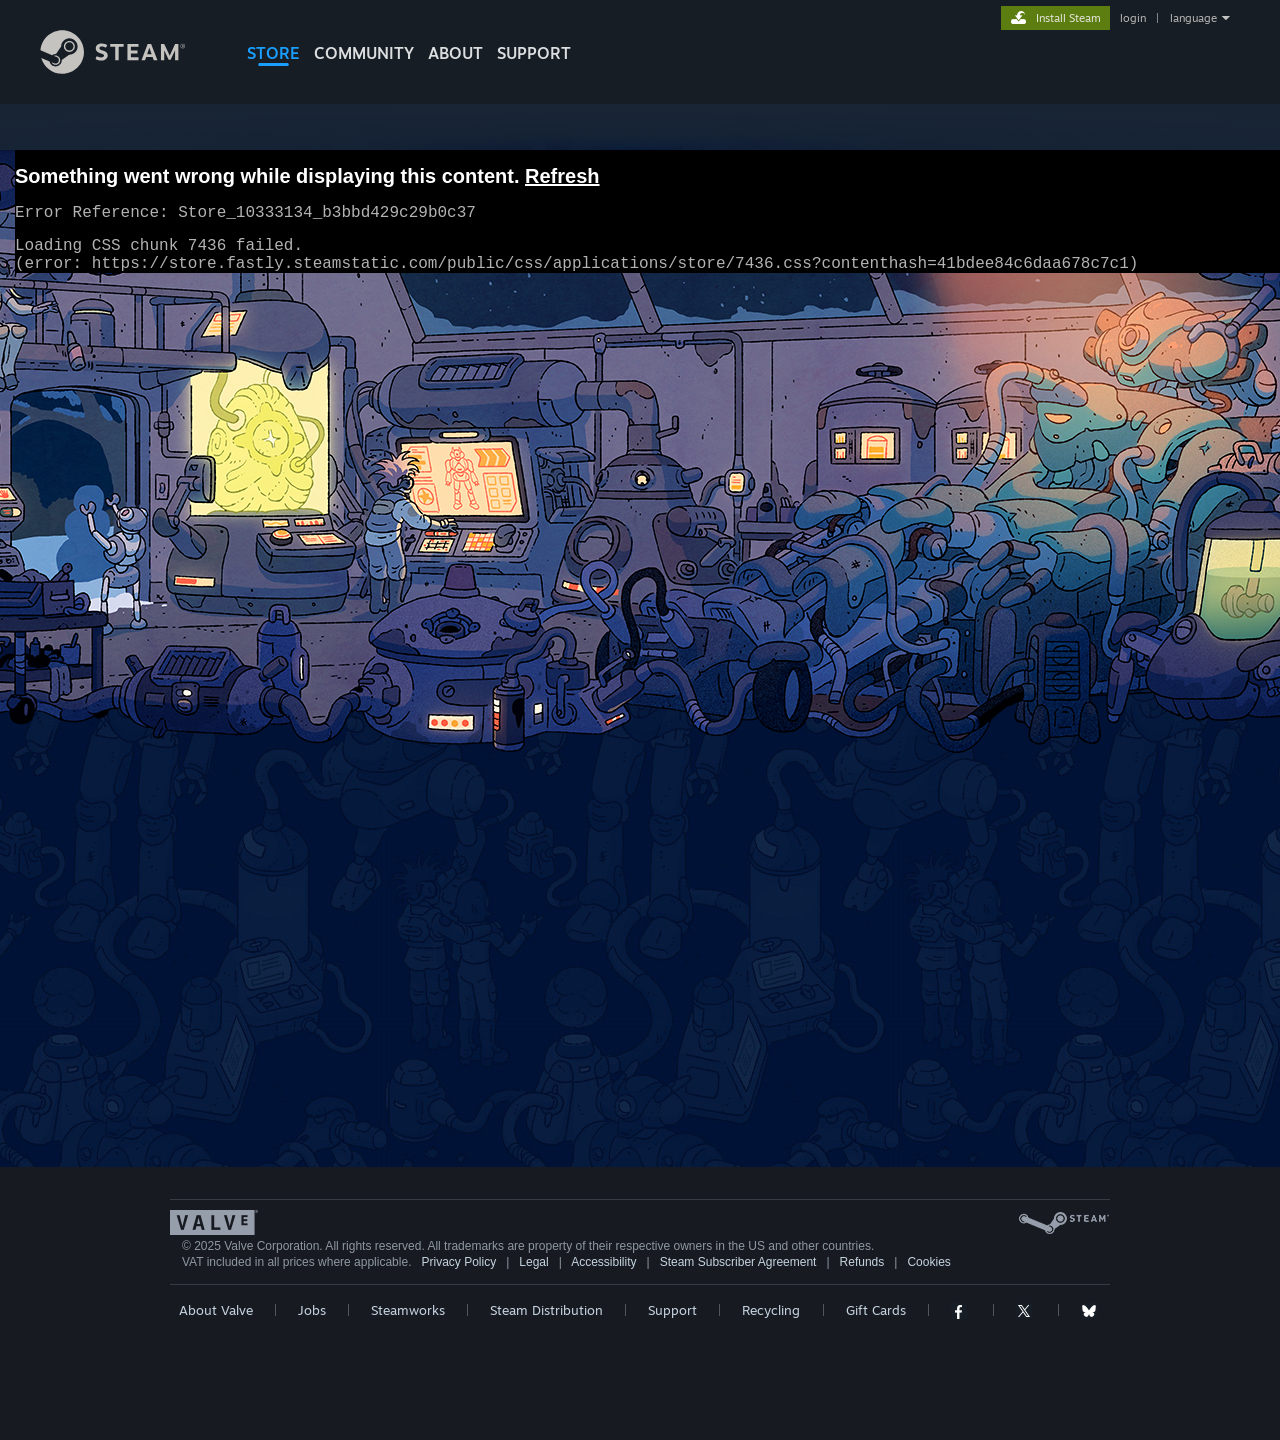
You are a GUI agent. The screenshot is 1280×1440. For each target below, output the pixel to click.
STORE (273, 53)
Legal (533, 1262)
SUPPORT (534, 53)
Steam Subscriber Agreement (738, 1262)
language (1193, 18)
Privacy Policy (458, 1262)
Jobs (312, 1310)
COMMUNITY (364, 53)
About (455, 53)
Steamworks (408, 1310)
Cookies (928, 1262)
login (1133, 18)
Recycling (771, 1310)
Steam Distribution (546, 1310)
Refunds (862, 1262)
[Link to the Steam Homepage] (128, 68)
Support (672, 1310)
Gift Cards (876, 1310)
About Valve (216, 1310)
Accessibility (603, 1262)
